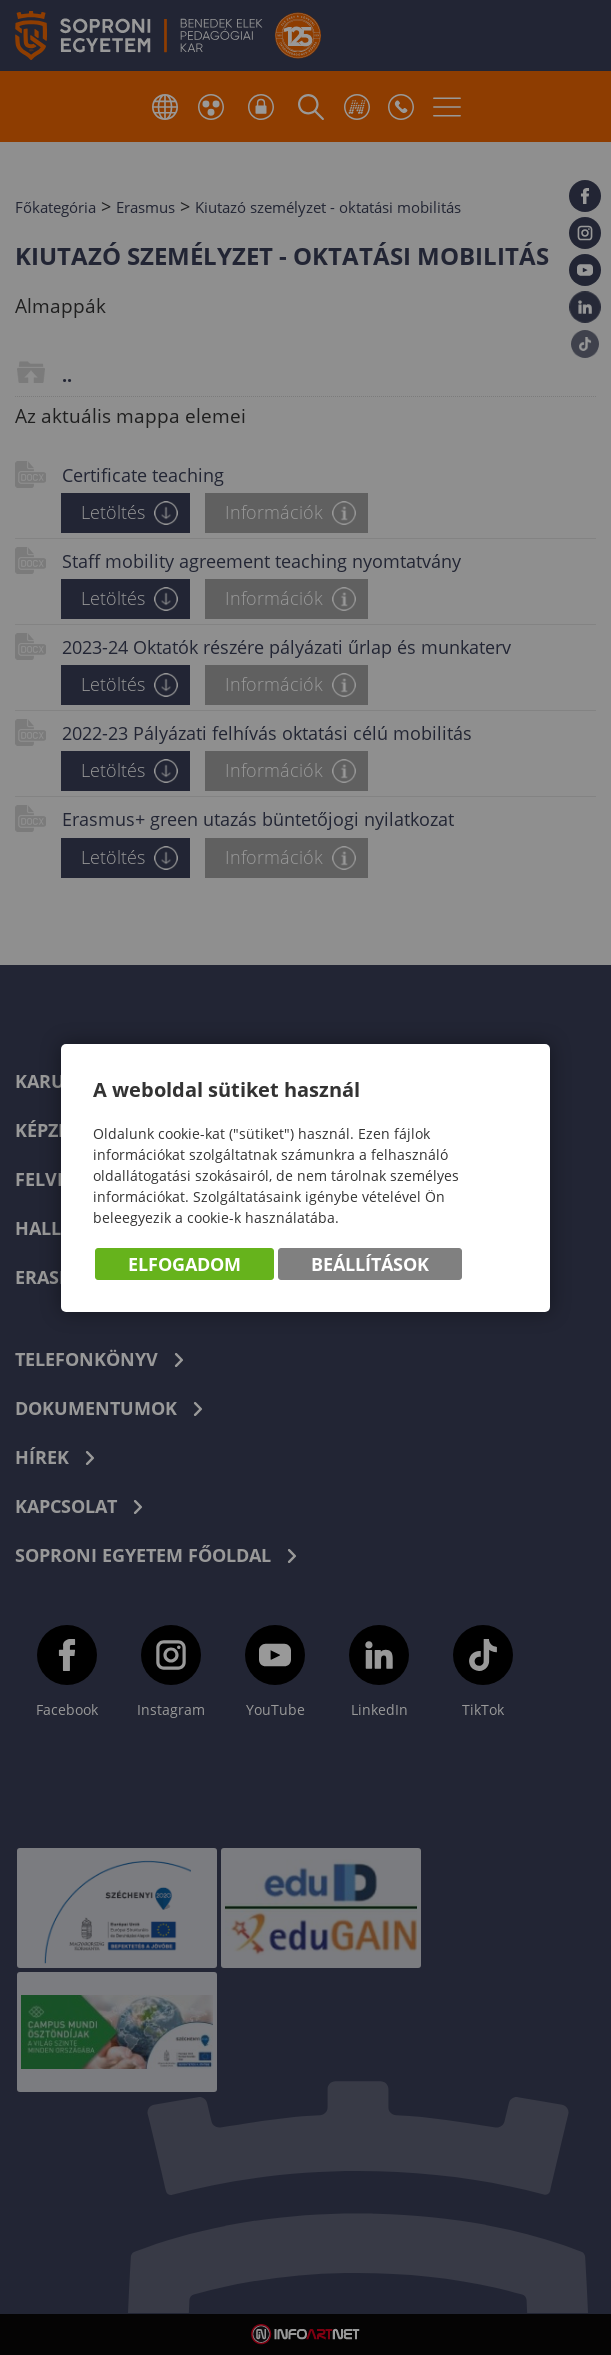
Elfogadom (184, 1264)
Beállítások (370, 1264)
